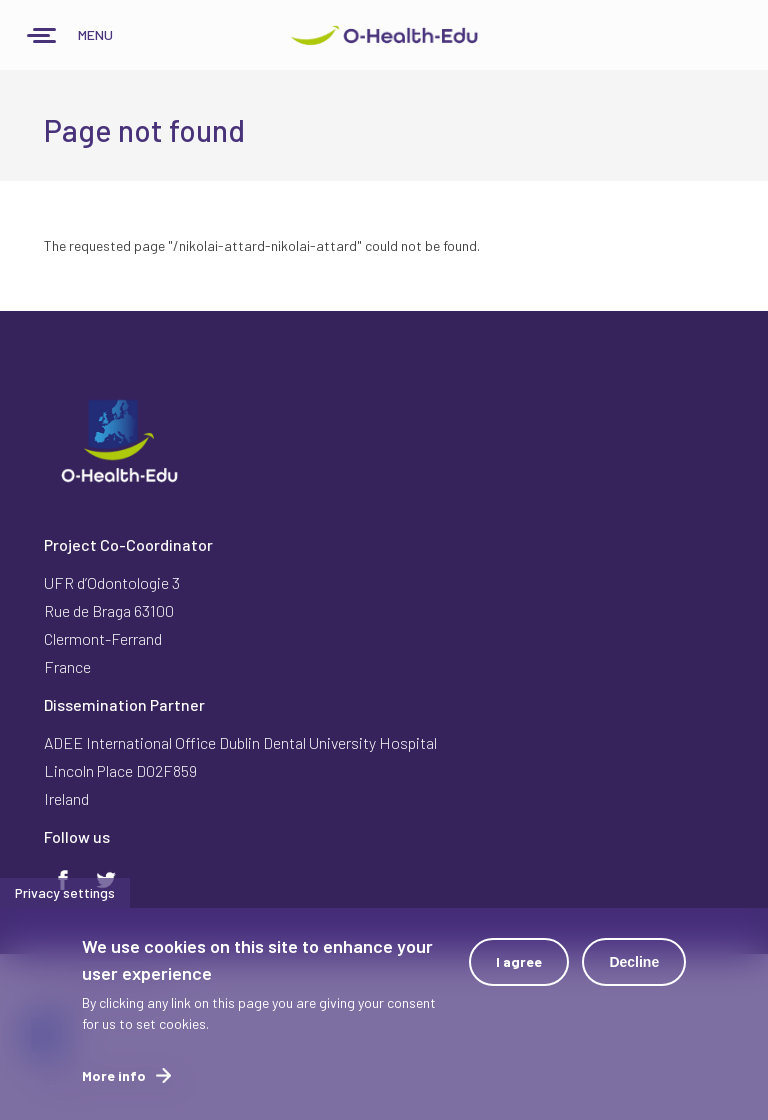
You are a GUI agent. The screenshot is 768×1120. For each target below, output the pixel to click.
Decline (634, 969)
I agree (519, 968)
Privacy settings (65, 899)
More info (114, 1082)
